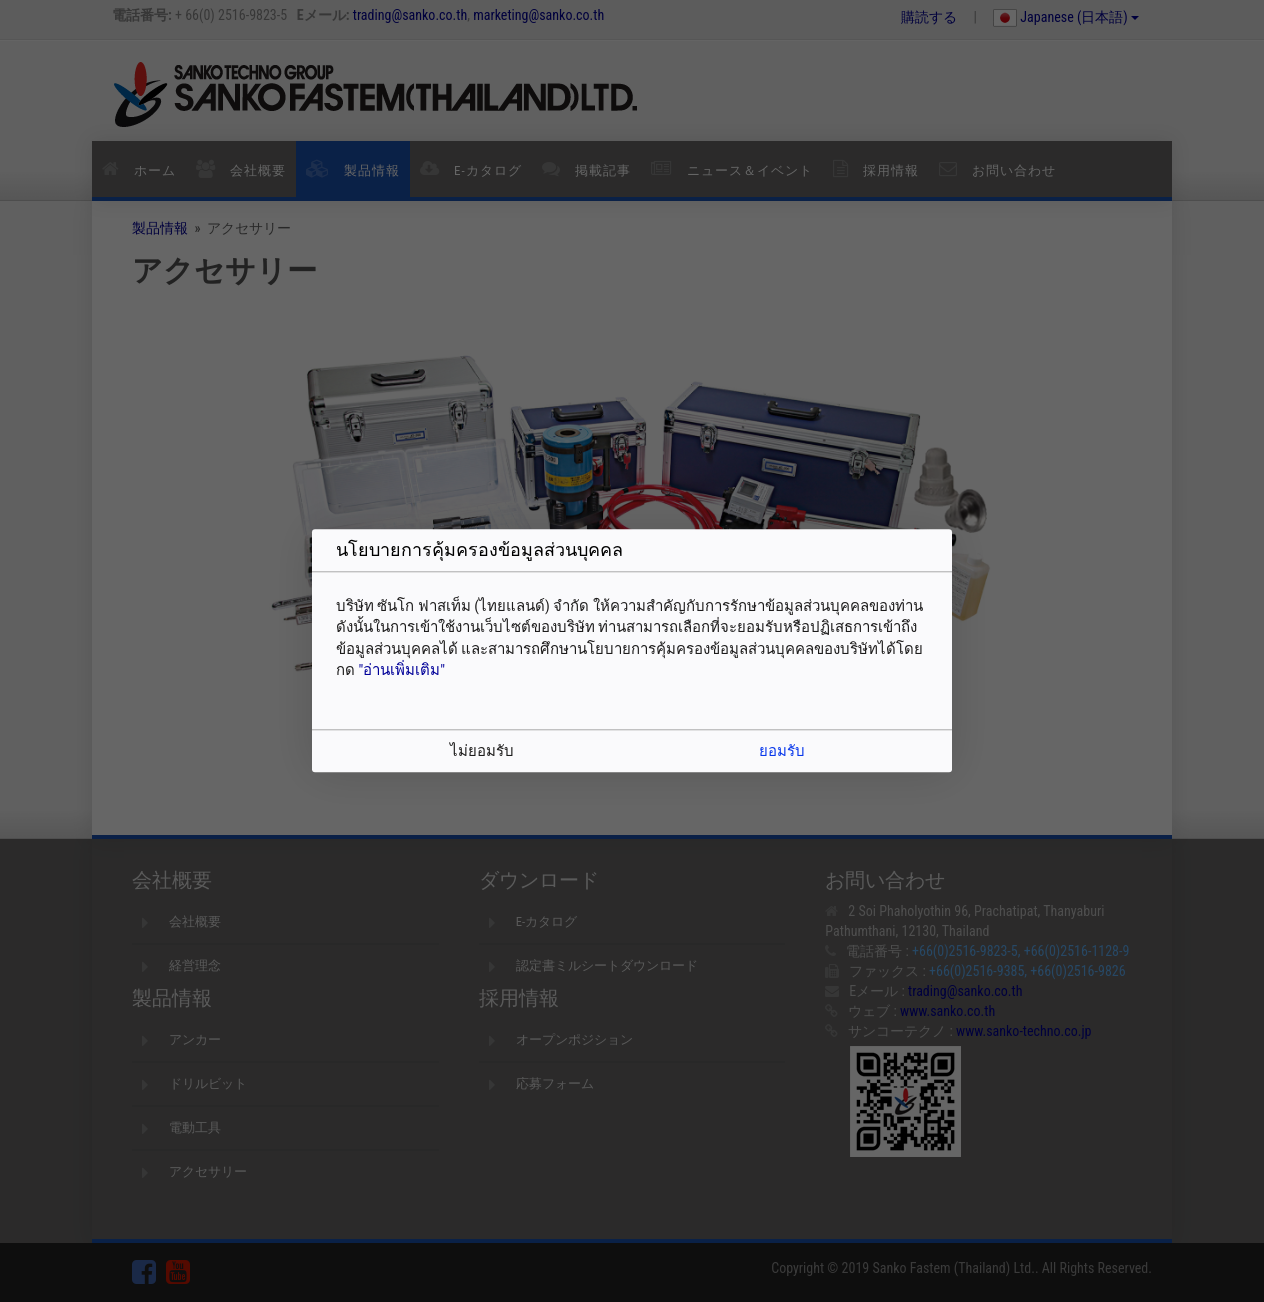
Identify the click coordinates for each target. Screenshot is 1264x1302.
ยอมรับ (782, 752)
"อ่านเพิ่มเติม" (401, 670)
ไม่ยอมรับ (482, 752)
